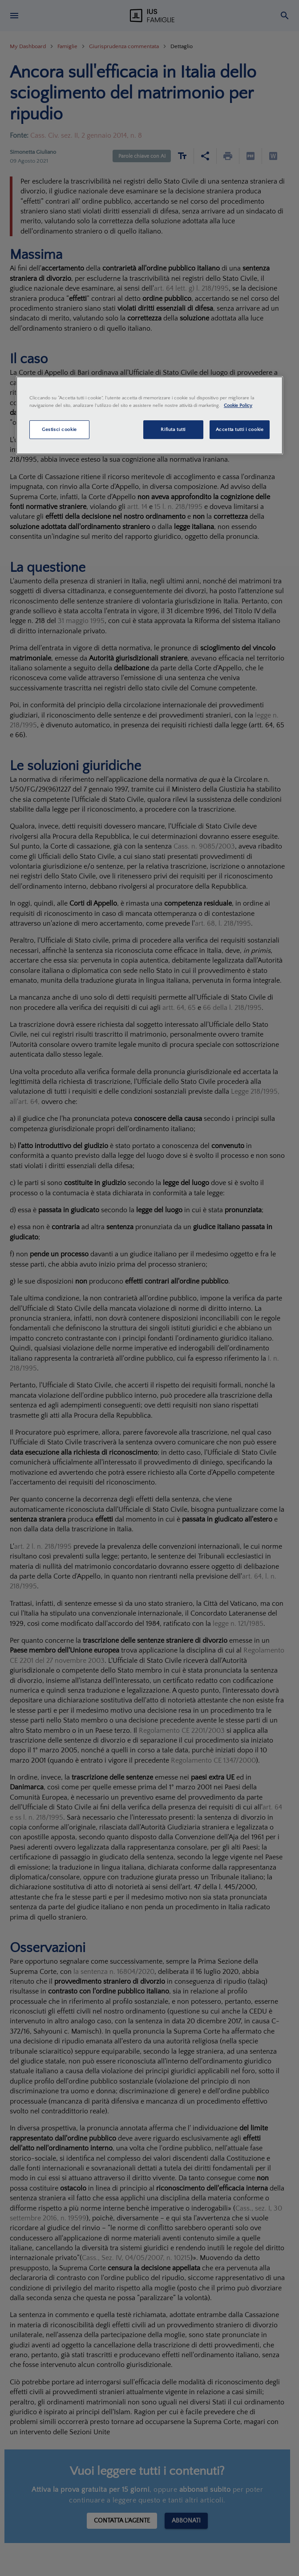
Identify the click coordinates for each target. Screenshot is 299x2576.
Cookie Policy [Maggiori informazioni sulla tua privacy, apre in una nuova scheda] (238, 405)
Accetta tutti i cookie (240, 429)
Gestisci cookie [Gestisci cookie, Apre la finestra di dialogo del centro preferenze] (59, 429)
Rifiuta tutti (173, 429)
